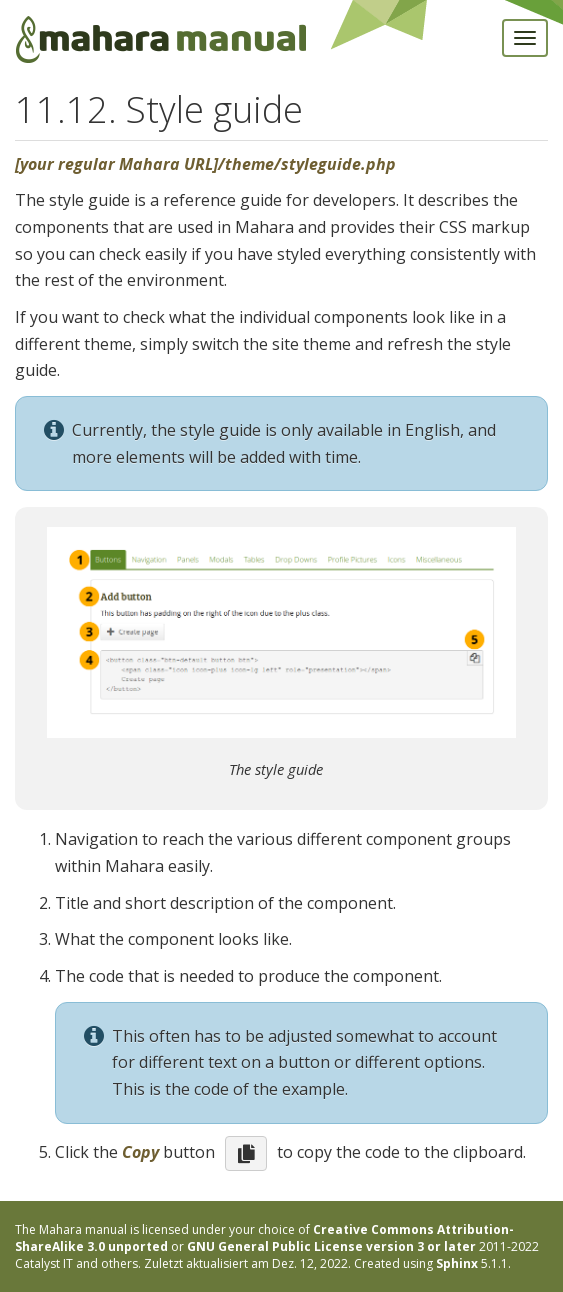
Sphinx (457, 1263)
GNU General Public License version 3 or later (331, 1246)
